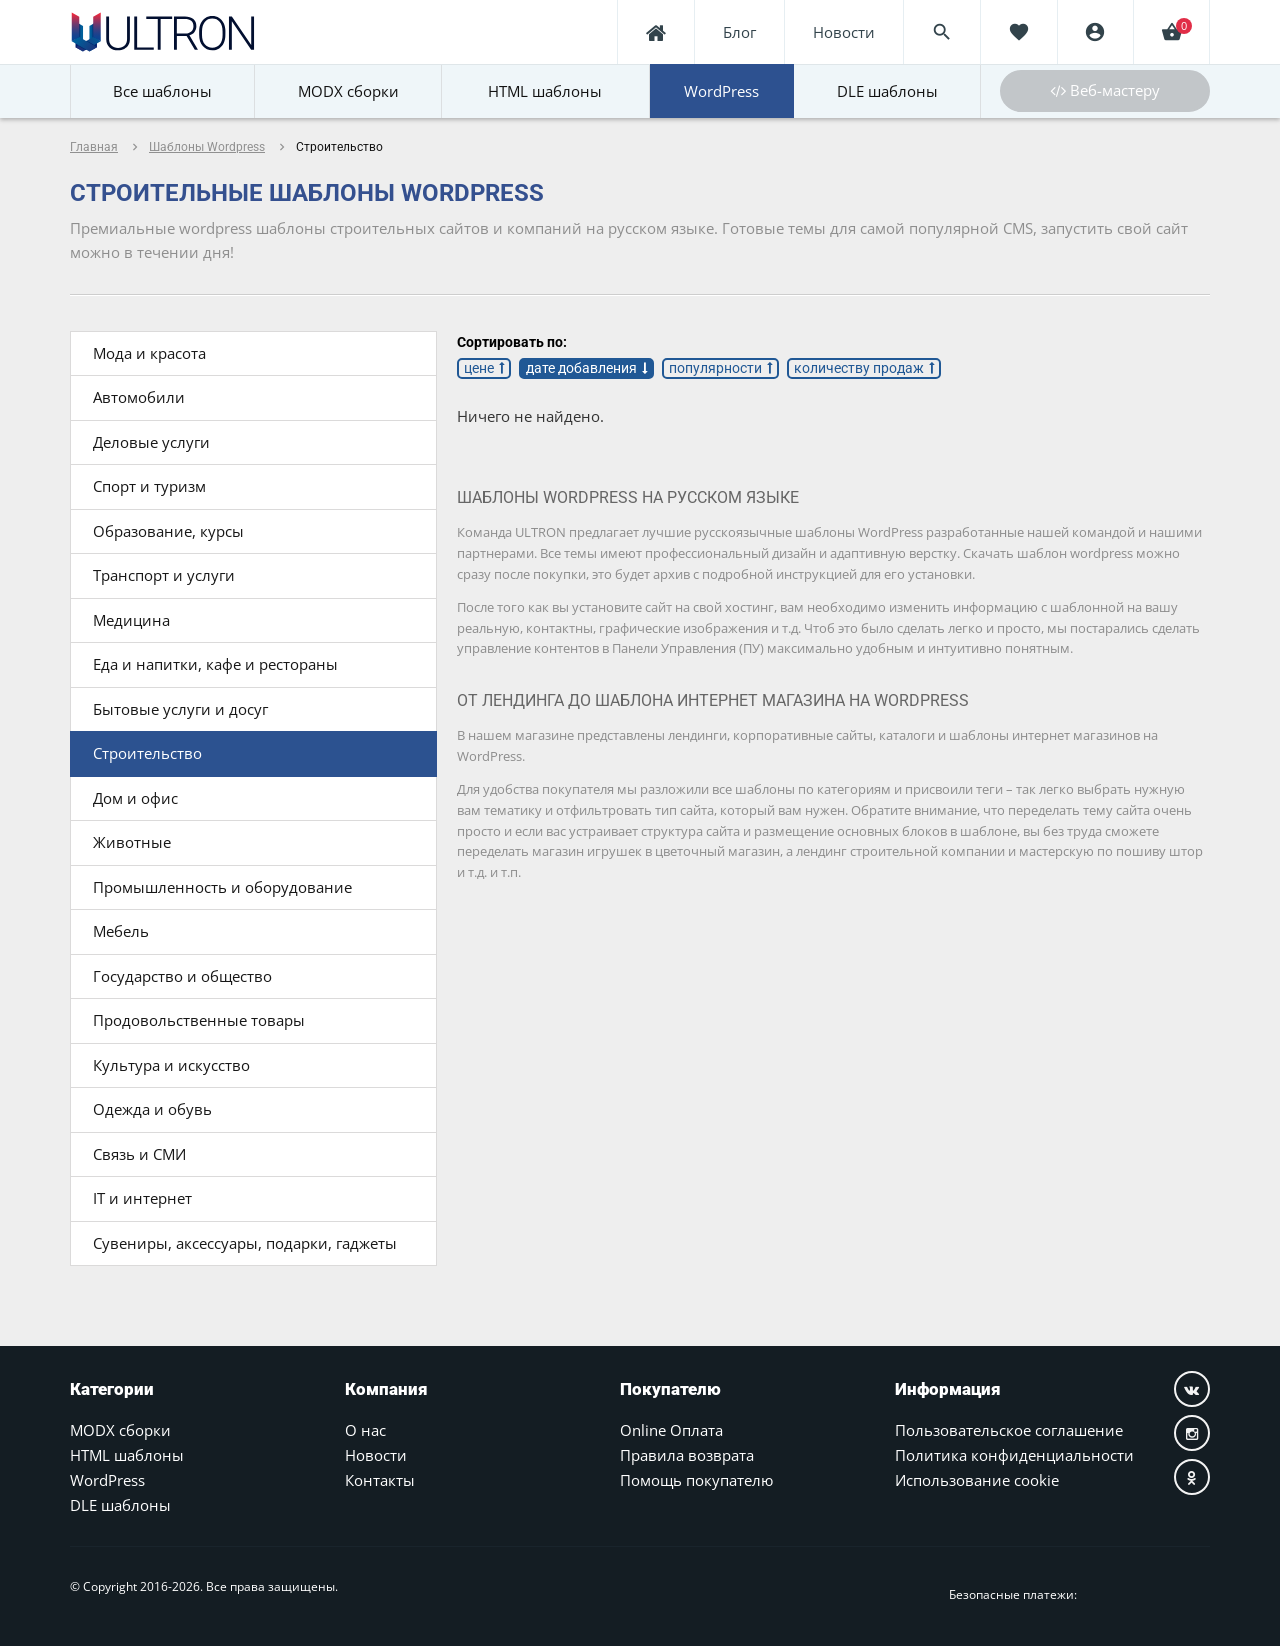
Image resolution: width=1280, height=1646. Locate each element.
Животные (132, 842)
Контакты (380, 1480)
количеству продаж (859, 368)
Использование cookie (977, 1480)
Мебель (121, 931)
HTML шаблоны (127, 1455)
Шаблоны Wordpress (207, 147)
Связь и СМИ (139, 1154)
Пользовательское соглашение (1009, 1430)
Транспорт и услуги (164, 575)
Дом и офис (135, 798)
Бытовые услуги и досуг (180, 709)
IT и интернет (142, 1198)
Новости (376, 1455)
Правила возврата (687, 1455)
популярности (715, 368)
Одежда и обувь (152, 1109)
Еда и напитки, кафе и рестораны (215, 664)
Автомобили (139, 397)
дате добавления (581, 368)
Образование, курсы (168, 531)
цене (479, 368)
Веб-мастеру (1105, 90)
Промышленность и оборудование (222, 887)
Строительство (147, 753)
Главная (94, 147)
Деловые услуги (151, 442)
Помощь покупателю (696, 1480)
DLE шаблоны (120, 1505)
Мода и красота (149, 353)
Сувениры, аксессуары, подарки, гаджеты (245, 1243)
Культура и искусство (171, 1065)
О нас (365, 1430)
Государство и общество (182, 976)
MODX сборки (120, 1430)
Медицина (131, 620)
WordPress (107, 1480)
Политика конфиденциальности (1014, 1455)
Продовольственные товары (199, 1020)
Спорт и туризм (149, 486)
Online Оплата (671, 1430)
